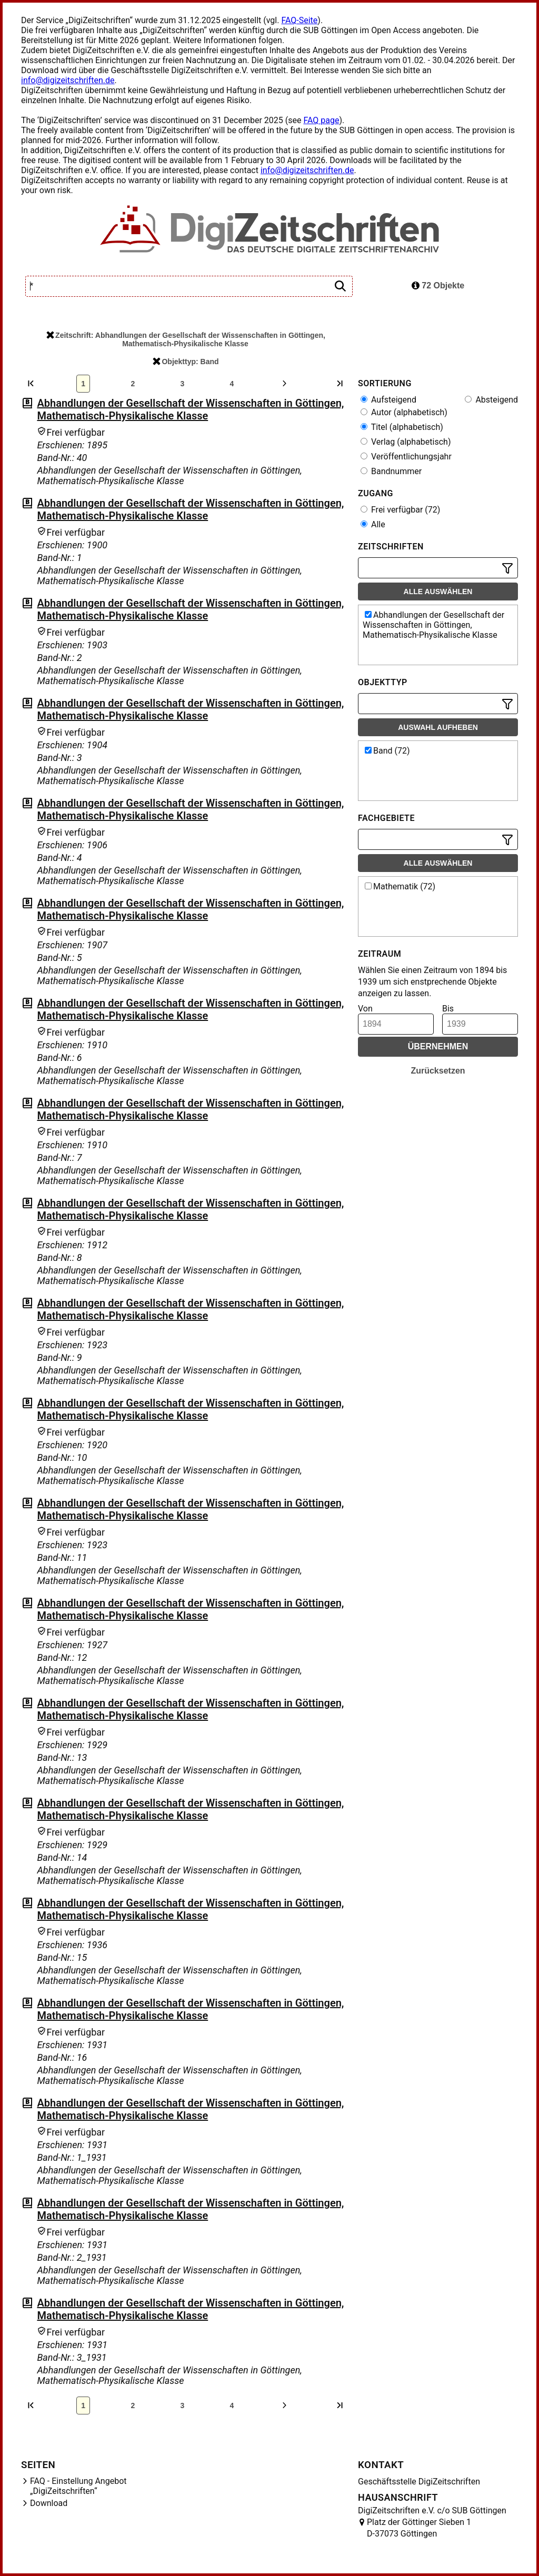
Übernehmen (438, 1046)
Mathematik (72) (400, 886)
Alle (373, 524)
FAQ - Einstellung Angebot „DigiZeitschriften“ (78, 2486)
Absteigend (491, 400)
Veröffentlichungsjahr (406, 457)
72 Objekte (438, 285)
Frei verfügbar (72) (400, 510)
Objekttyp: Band (185, 361)
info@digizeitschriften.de (68, 80)
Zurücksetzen (438, 1070)
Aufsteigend (388, 400)
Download (48, 2503)
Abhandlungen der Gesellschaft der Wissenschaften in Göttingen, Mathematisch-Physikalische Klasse (190, 409)
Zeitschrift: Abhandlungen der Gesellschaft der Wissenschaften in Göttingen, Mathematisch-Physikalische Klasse (185, 339)
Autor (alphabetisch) (404, 412)
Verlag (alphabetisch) (406, 442)
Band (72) (387, 751)
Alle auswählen (438, 591)
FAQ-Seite (299, 20)
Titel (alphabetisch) (402, 427)
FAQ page (321, 120)
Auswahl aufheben (438, 727)
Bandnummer (391, 471)
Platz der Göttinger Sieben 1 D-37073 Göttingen (419, 2528)
